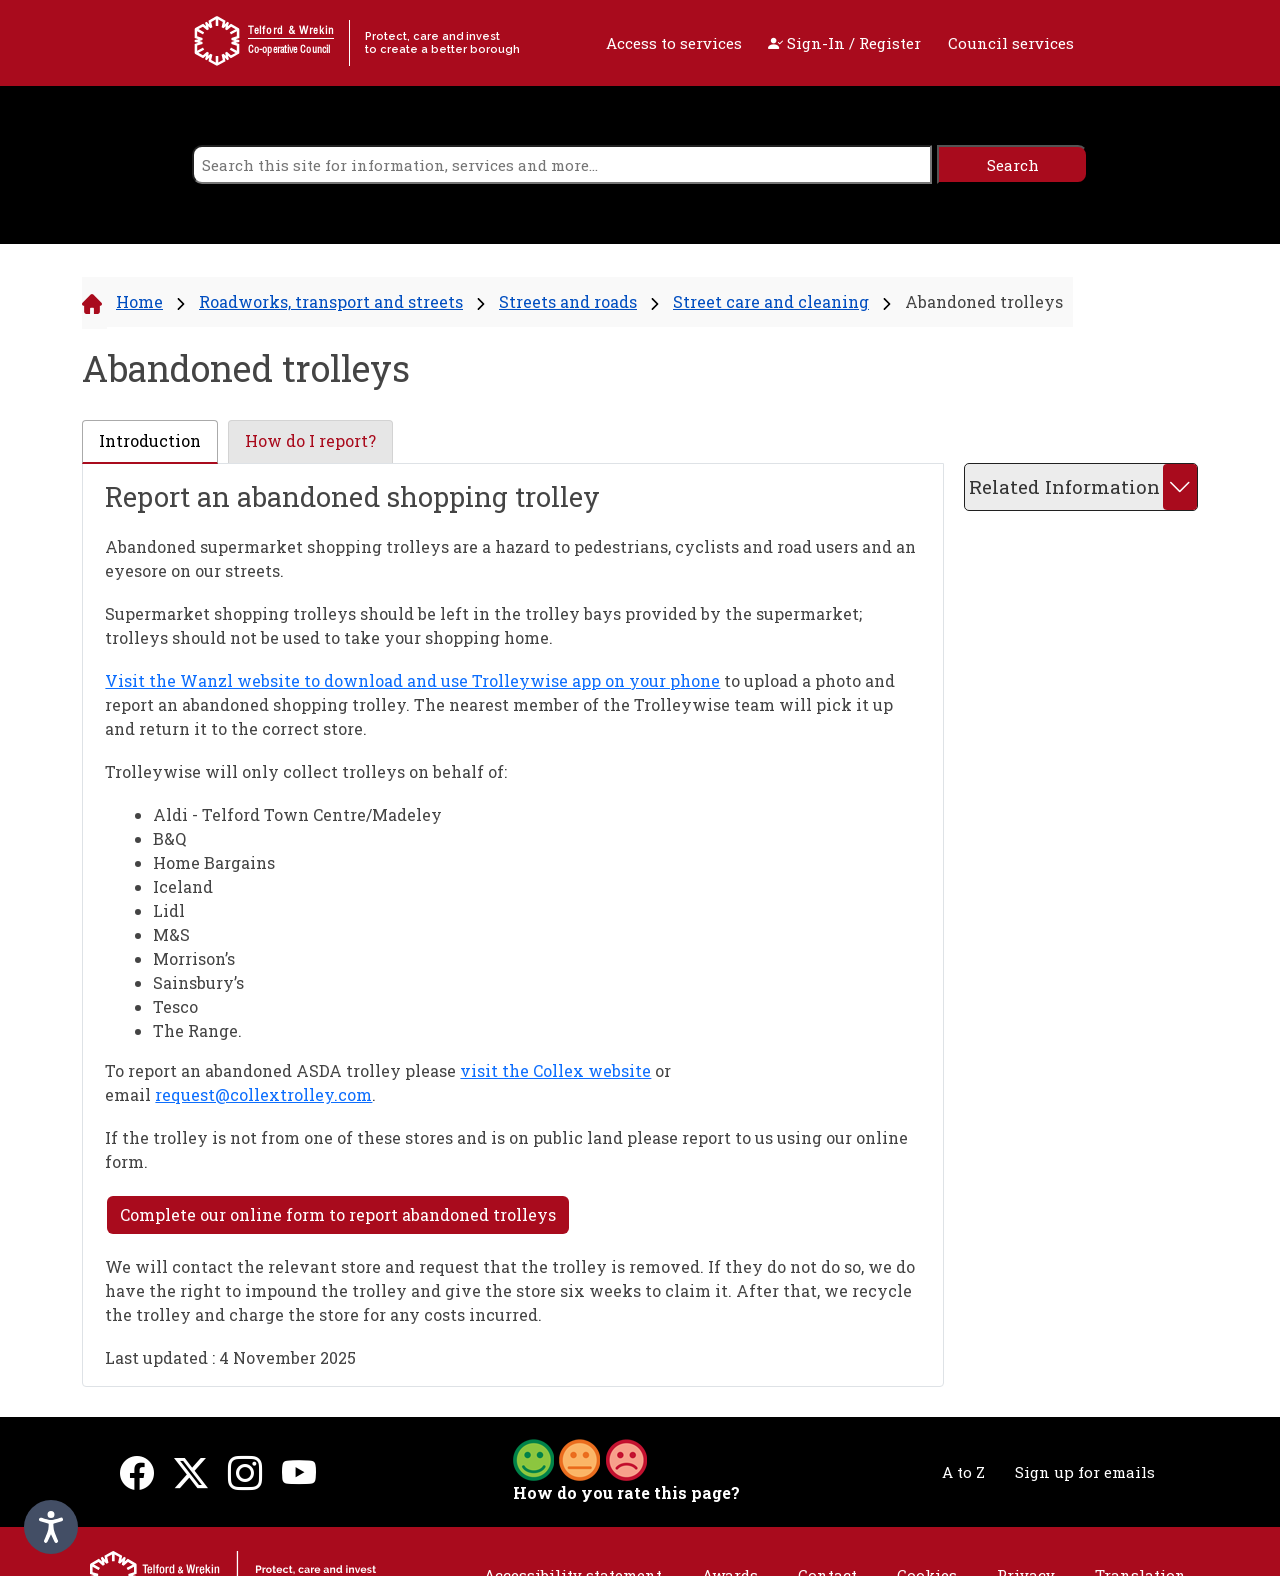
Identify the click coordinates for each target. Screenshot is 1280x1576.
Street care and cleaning (771, 301)
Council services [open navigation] (1011, 43)
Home (139, 301)
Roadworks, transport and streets (331, 301)
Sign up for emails (1085, 1472)
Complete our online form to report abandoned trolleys (338, 1214)
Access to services (674, 43)
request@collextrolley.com (263, 1094)
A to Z (963, 1472)
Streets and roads (568, 301)
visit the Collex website (555, 1070)
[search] (562, 164)
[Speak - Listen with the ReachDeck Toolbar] (51, 1527)
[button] (580, 1458)
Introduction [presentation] (150, 440)
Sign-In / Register (844, 43)
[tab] (150, 442)
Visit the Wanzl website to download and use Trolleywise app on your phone (412, 680)
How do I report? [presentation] (310, 440)
